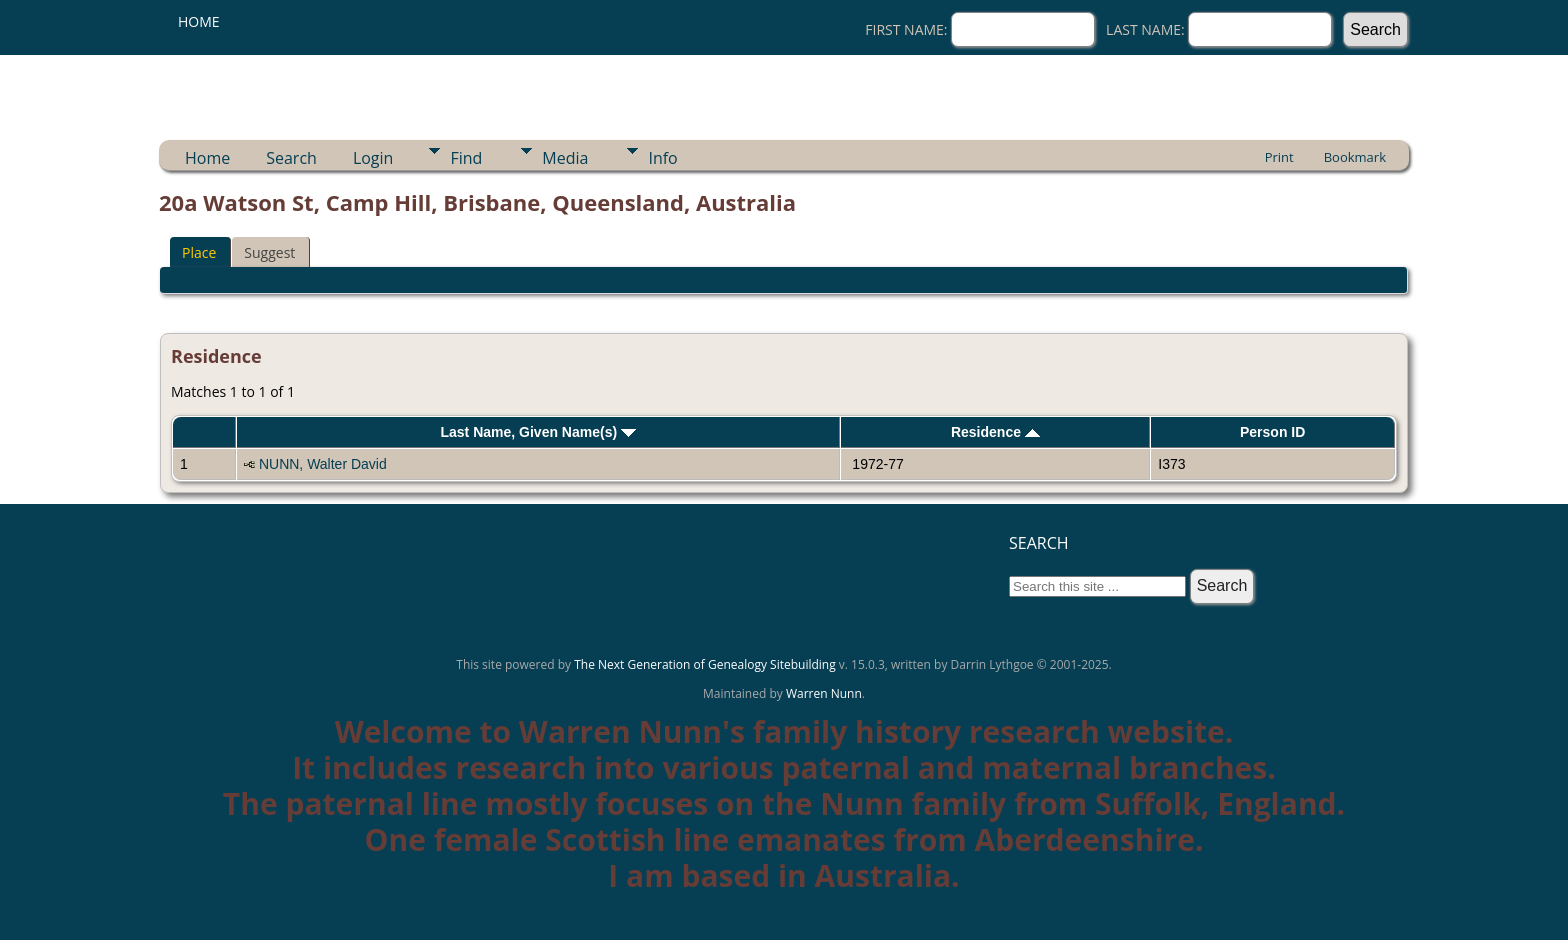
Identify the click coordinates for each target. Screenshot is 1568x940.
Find (466, 158)
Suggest (269, 252)
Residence (995, 432)
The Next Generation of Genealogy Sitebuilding (705, 664)
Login (373, 158)
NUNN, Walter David (323, 464)
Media (565, 158)
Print (1279, 157)
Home (199, 21)
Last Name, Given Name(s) (538, 432)
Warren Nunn (824, 693)
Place (199, 252)
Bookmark (1355, 157)
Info (662, 158)
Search (291, 158)
